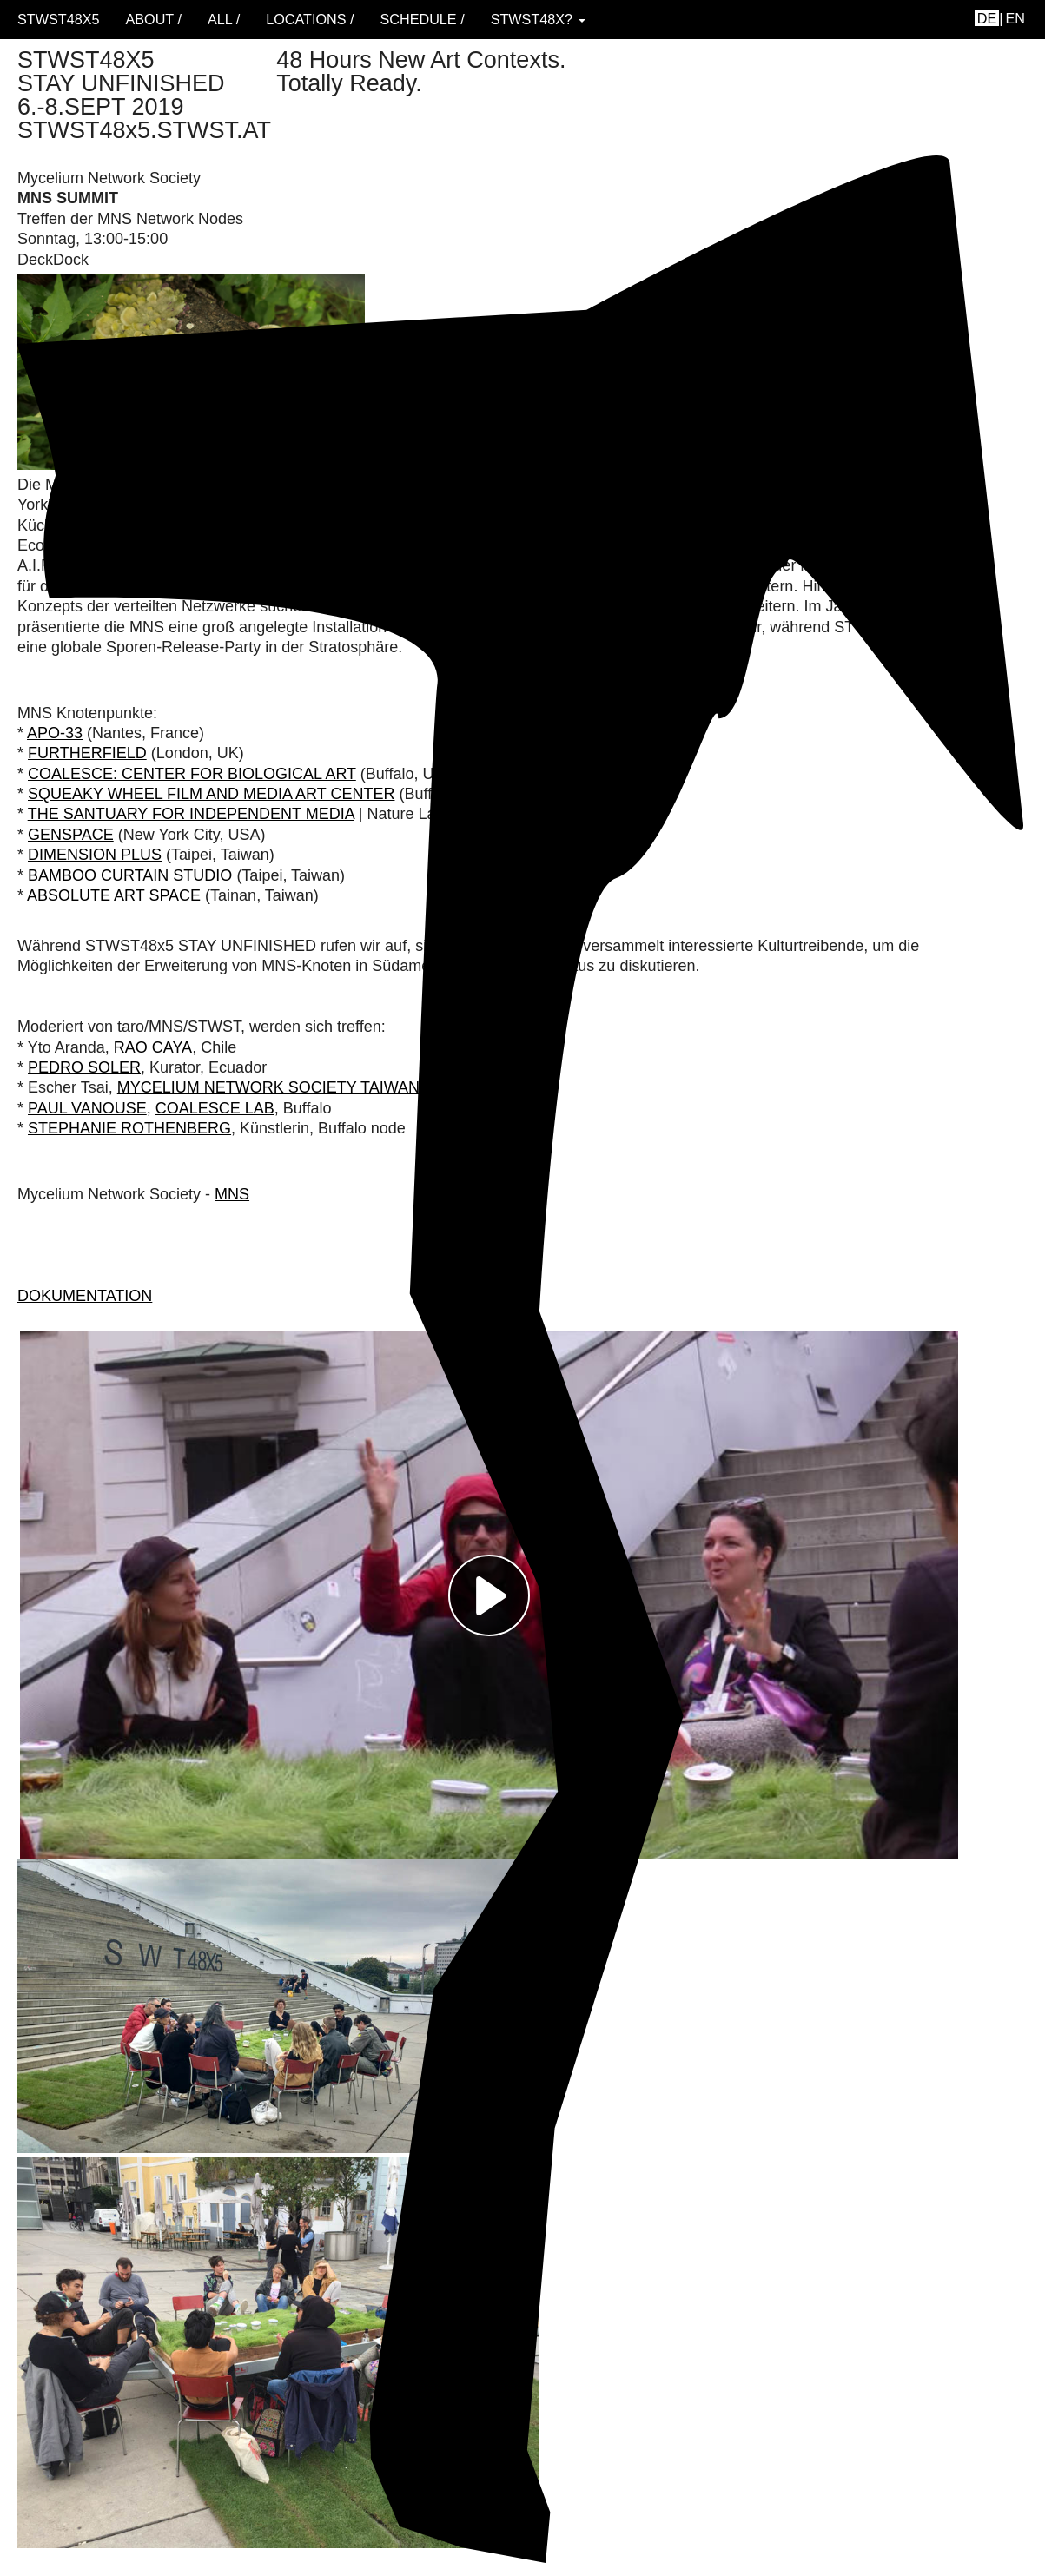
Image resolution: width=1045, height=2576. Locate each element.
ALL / (224, 19)
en (1016, 18)
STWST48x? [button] (538, 19)
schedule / (422, 19)
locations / (310, 19)
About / (153, 19)
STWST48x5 (58, 19)
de (987, 18)
